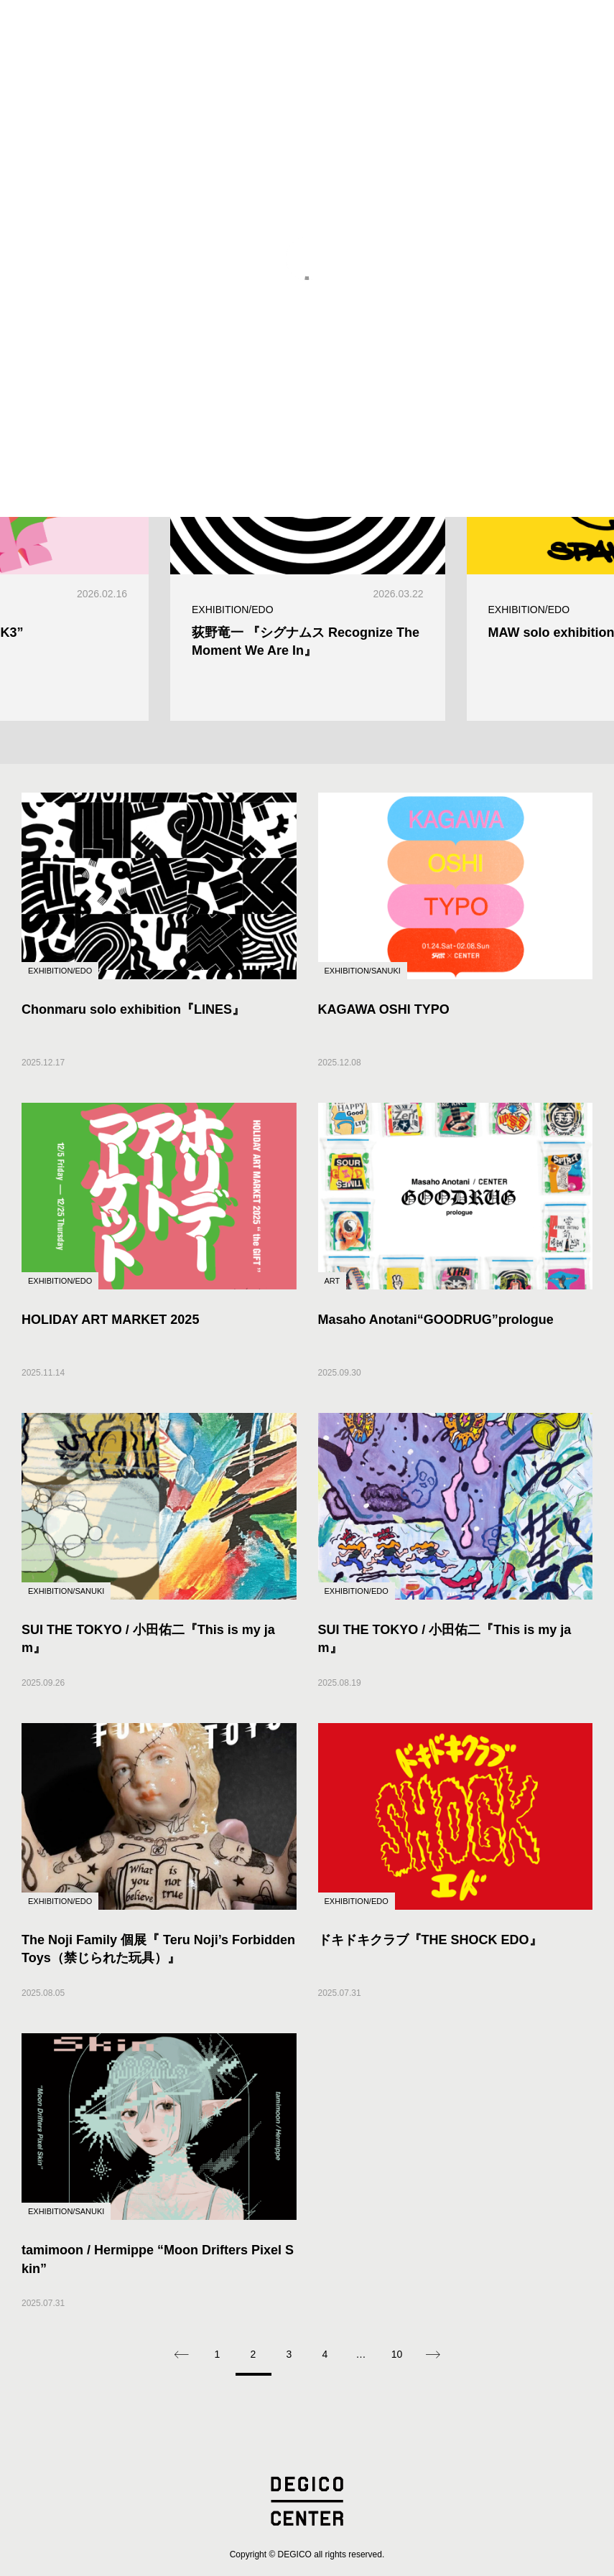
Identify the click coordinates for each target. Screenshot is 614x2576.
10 (397, 2354)
